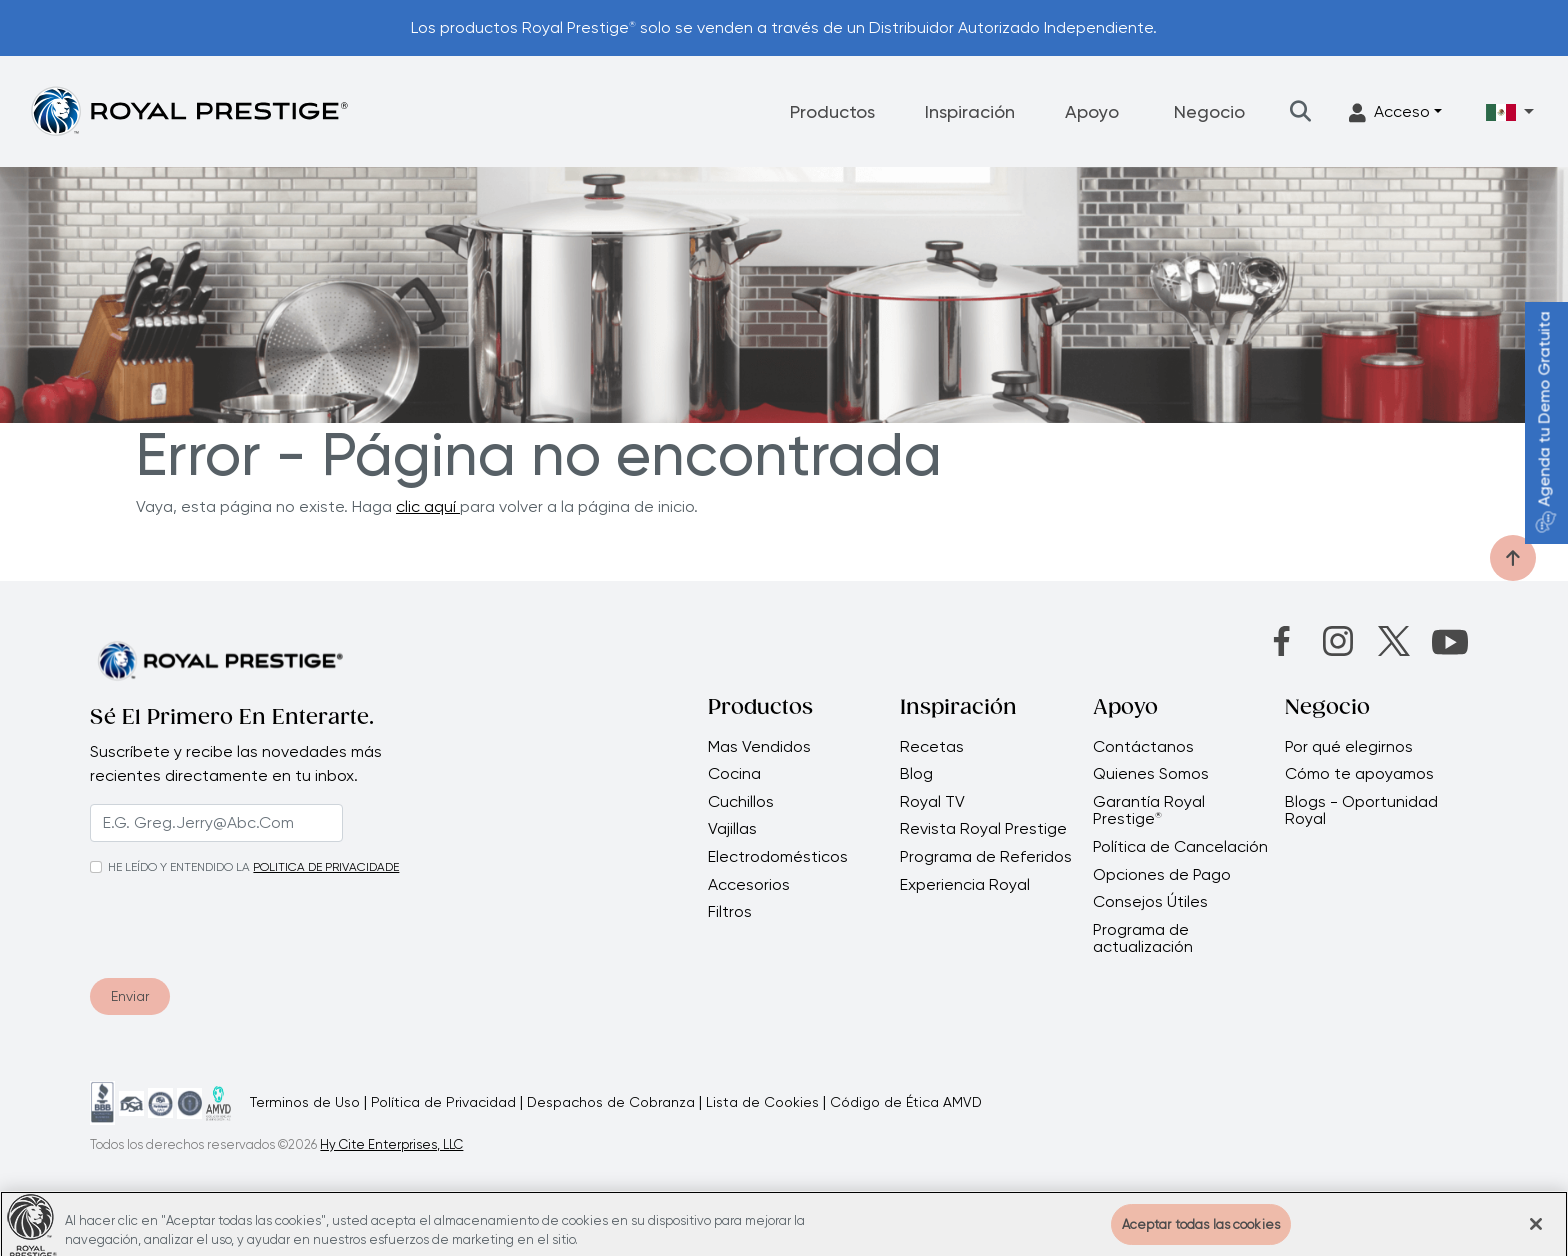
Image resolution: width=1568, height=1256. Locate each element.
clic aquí (428, 506)
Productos (832, 111)
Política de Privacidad (443, 1102)
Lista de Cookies (762, 1102)
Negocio (1209, 111)
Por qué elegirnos (1349, 747)
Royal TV (932, 802)
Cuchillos (741, 802)
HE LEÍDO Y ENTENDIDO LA (179, 867)
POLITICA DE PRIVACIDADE (326, 867)
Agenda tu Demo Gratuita (1544, 422)
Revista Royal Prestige (983, 829)
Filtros (730, 912)
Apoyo (1092, 111)
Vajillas (732, 829)
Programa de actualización (1143, 938)
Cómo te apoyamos (1359, 774)
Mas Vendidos (759, 747)
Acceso (1389, 112)
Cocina (734, 774)
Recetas (932, 747)
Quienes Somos (1151, 774)
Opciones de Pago (1162, 875)
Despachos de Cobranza (611, 1102)
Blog (916, 774)
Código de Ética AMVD (906, 1102)
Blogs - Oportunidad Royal (1361, 810)
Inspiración (970, 111)
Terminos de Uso (305, 1102)
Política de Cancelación (1180, 847)
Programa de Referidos (986, 857)
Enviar (130, 996)
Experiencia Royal (965, 885)
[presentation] (211, 923)
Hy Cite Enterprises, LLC (391, 1144)
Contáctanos (1143, 747)
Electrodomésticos (778, 857)
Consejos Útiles (1150, 902)
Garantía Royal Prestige (1149, 810)
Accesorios (749, 885)
